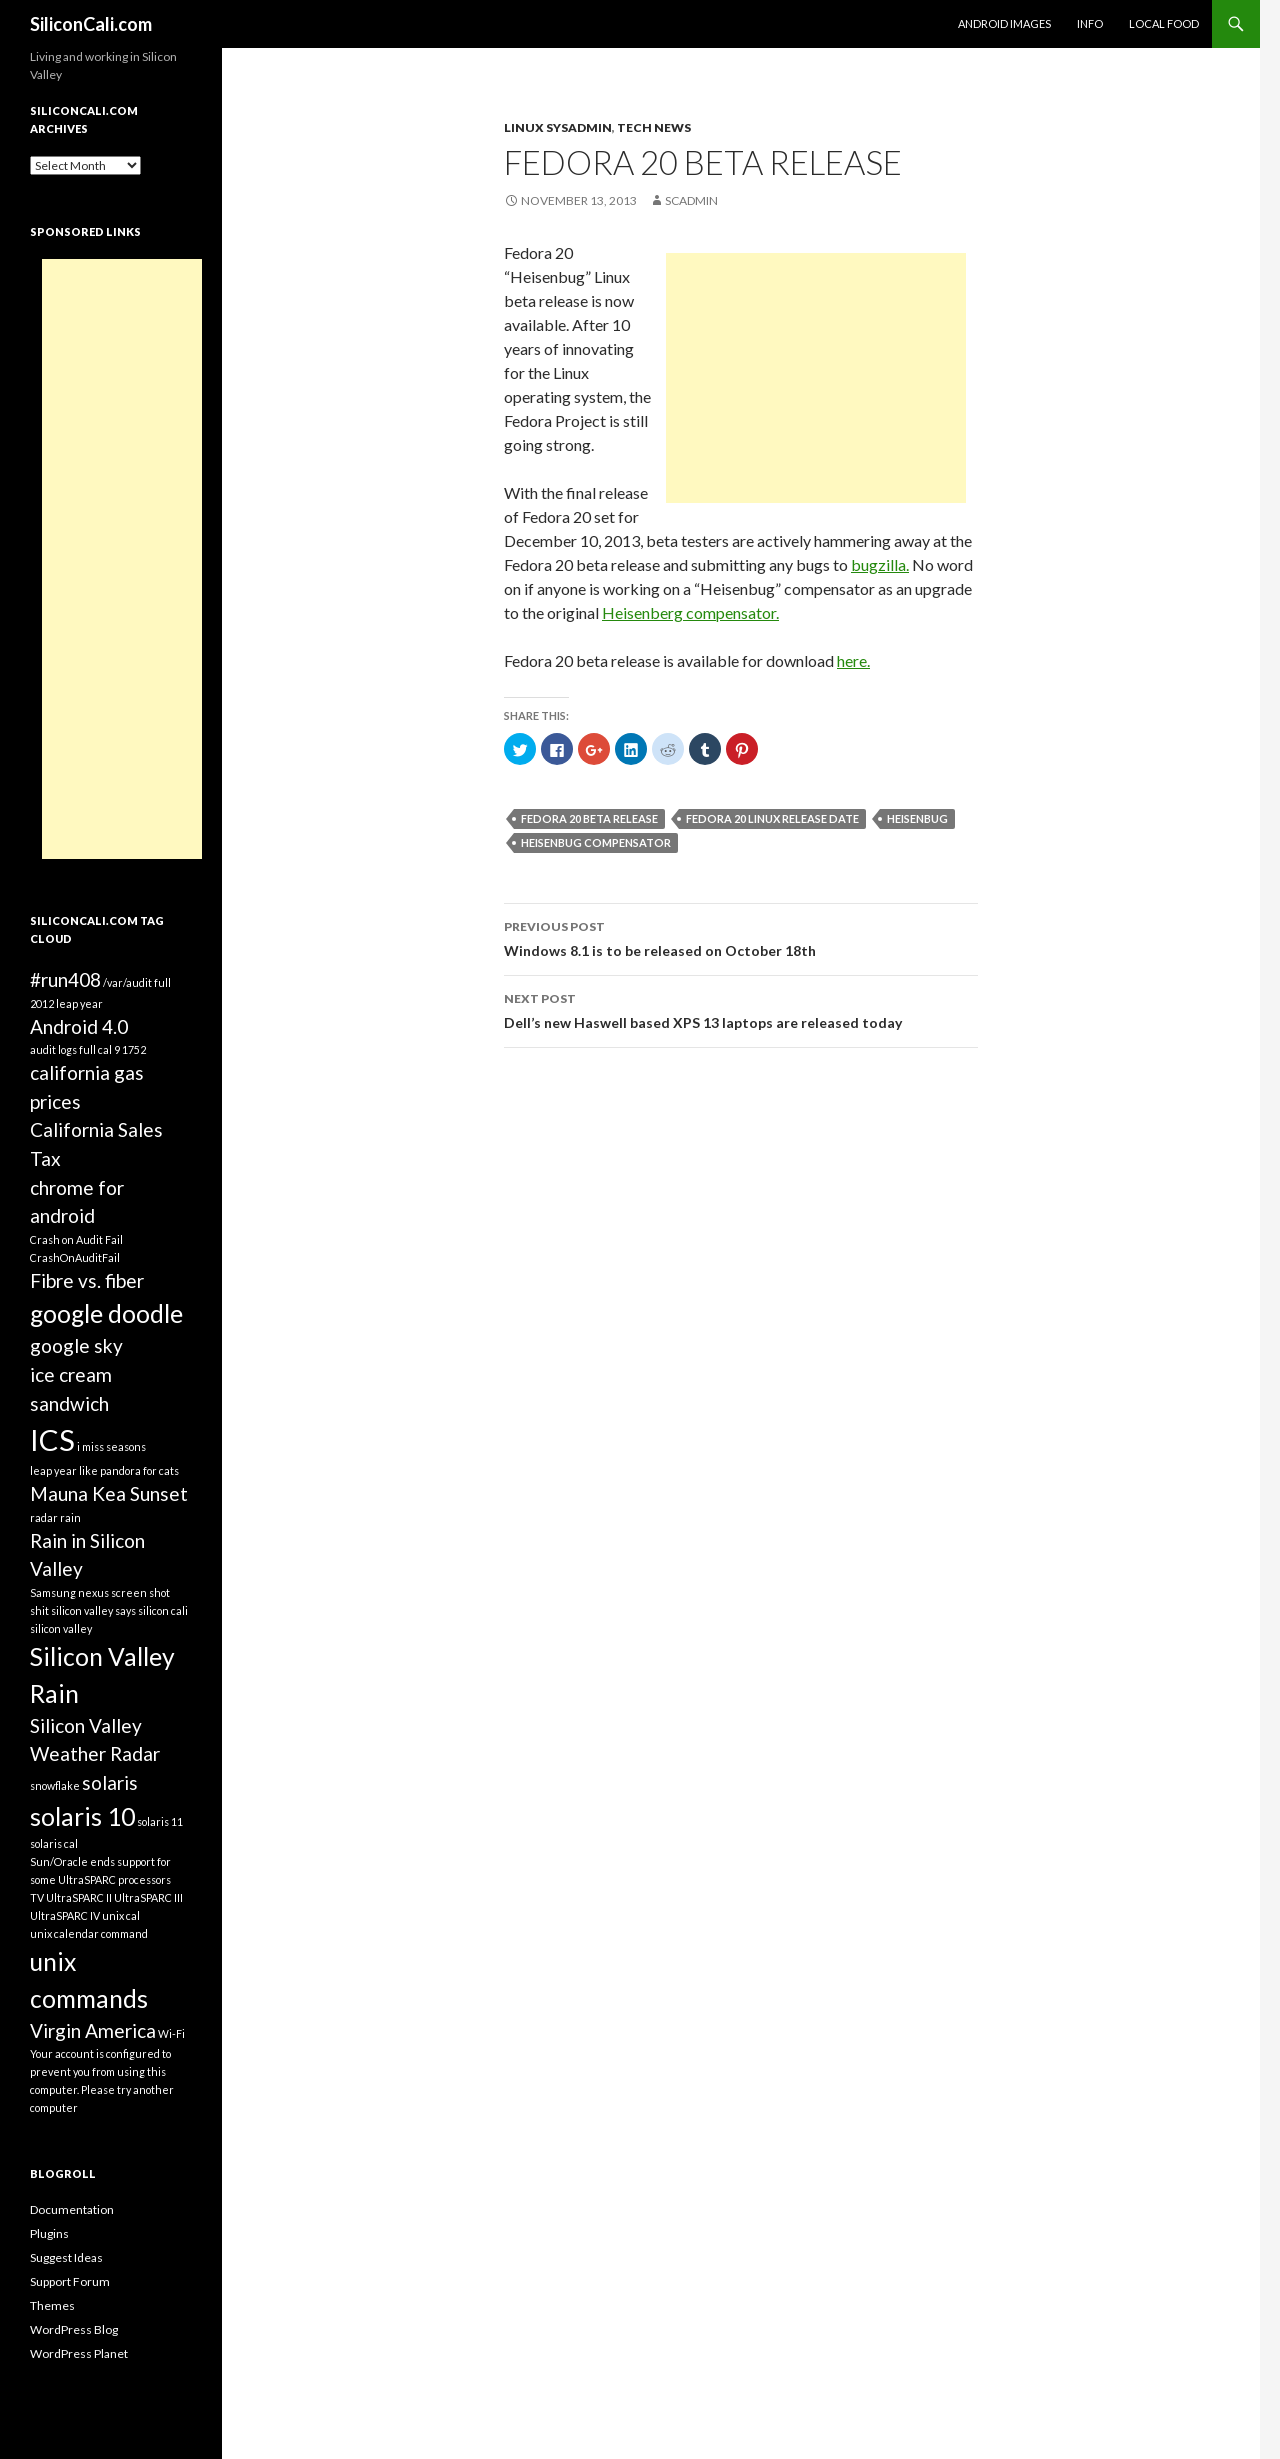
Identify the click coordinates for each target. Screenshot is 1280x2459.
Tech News (654, 127)
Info (1090, 23)
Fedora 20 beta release (589, 818)
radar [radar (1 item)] (44, 1517)
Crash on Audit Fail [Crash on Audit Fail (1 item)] (76, 1239)
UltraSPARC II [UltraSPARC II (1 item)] (79, 1897)
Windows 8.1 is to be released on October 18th (741, 937)
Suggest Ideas (66, 2257)
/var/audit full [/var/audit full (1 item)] (137, 982)
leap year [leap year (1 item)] (53, 1470)
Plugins (49, 2233)
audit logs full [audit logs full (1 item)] (63, 1049)
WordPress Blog (74, 2329)
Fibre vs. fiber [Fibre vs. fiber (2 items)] (87, 1280)
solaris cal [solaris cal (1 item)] (54, 1843)
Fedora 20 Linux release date (772, 818)
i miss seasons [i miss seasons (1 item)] (111, 1446)
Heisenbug (917, 818)
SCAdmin (691, 200)
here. (853, 660)
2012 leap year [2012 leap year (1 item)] (66, 1003)
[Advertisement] (816, 378)
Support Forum (70, 2281)
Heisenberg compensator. (690, 612)
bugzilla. (880, 564)
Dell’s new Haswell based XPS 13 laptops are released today (741, 1009)
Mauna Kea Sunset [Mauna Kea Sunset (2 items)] (109, 1493)
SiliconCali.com (91, 24)
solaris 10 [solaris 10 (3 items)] (82, 1816)
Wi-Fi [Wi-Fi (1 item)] (171, 2033)
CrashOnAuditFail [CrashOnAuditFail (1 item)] (75, 1257)
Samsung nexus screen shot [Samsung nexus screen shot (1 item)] (100, 1592)
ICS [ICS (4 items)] (52, 1439)
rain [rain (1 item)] (70, 1517)
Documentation (72, 2209)
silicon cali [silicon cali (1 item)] (163, 1610)
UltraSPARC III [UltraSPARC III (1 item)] (148, 1897)
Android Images (1004, 23)
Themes (52, 2305)
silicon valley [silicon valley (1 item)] (61, 1628)
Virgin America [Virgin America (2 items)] (93, 2030)
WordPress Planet (79, 2353)
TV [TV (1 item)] (37, 1897)
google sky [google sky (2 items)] (76, 1345)
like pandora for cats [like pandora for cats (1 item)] (129, 1470)
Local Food (1164, 23)
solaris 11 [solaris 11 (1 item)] (160, 1821)
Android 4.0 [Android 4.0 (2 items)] (79, 1026)
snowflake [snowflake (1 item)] (55, 1785)
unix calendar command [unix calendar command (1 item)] (89, 1933)
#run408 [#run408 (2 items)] (65, 979)
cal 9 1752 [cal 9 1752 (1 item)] (122, 1049)
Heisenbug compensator (596, 842)
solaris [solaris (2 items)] (110, 1782)
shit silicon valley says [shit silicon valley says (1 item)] (83, 1610)
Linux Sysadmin (558, 127)
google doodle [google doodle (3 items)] (106, 1313)
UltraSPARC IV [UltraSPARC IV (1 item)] (65, 1915)
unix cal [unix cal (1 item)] (121, 1915)
